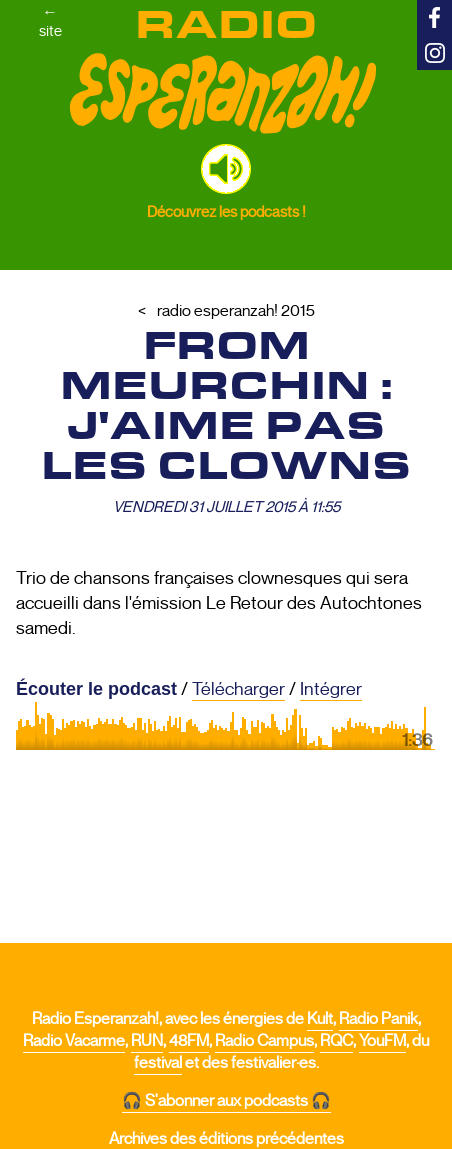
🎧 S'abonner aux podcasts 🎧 (226, 1101)
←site (50, 21)
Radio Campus (264, 1041)
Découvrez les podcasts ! (226, 211)
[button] (226, 169)
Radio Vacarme (74, 1041)
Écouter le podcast (96, 689)
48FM (189, 1041)
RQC (336, 1041)
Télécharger (238, 689)
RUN (147, 1041)
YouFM (382, 1041)
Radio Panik (378, 1019)
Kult (320, 1019)
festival (158, 1063)
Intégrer (331, 689)
